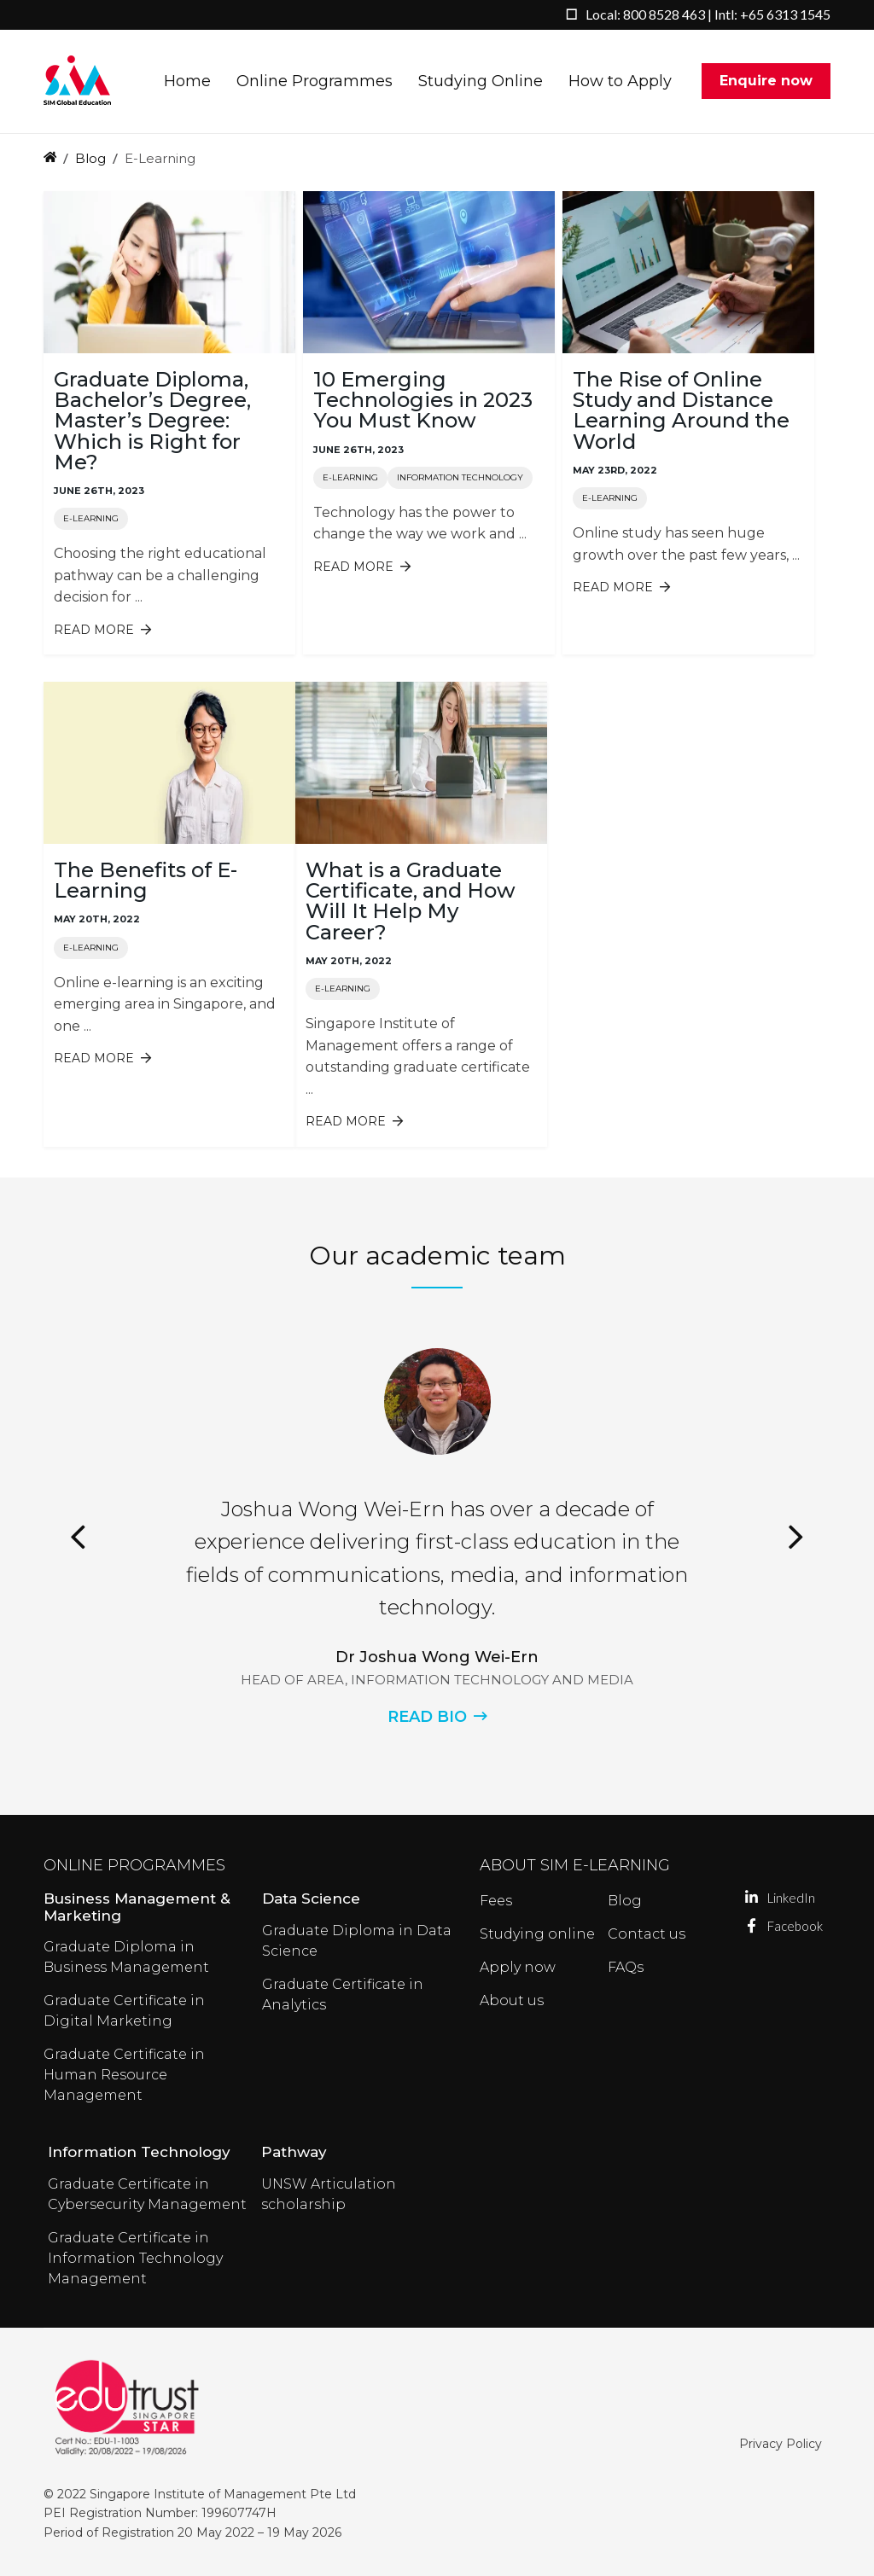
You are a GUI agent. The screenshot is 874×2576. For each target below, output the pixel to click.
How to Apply (620, 82)
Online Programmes (314, 82)
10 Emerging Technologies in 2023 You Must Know (423, 400)
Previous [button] (78, 1537)
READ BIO (427, 1716)
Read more (102, 629)
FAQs (626, 1967)
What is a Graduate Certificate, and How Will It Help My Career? (411, 901)
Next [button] (796, 1537)
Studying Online (480, 82)
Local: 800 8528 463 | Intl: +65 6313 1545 (708, 14)
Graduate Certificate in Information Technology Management (135, 2258)
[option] (437, 1536)
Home (187, 82)
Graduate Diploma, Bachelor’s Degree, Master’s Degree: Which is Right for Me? (152, 420)
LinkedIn (752, 1897)
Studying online (537, 1934)
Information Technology (460, 477)
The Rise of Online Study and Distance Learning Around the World (681, 410)
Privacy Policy (780, 2443)
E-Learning (91, 518)
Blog (90, 158)
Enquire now (766, 81)
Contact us (646, 1934)
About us (512, 2000)
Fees (496, 1901)
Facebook (752, 1926)
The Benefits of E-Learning (145, 880)
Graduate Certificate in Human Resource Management (124, 2074)
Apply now (518, 1967)
